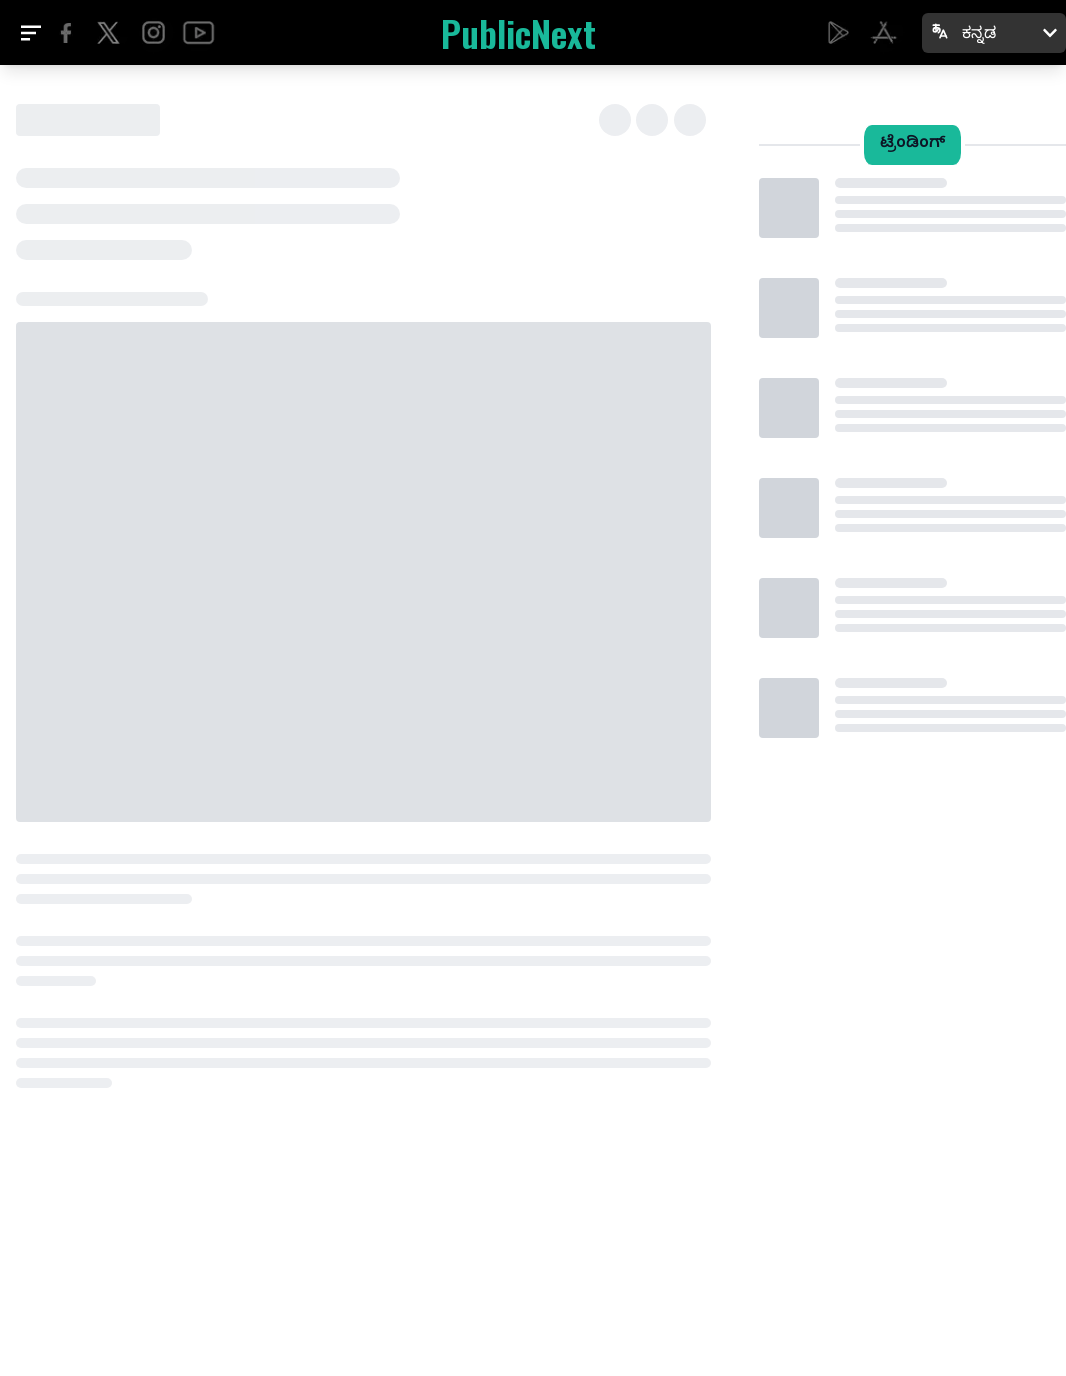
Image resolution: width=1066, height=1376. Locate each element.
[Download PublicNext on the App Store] (883, 32)
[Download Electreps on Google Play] (838, 32)
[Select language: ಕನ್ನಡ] (994, 33)
